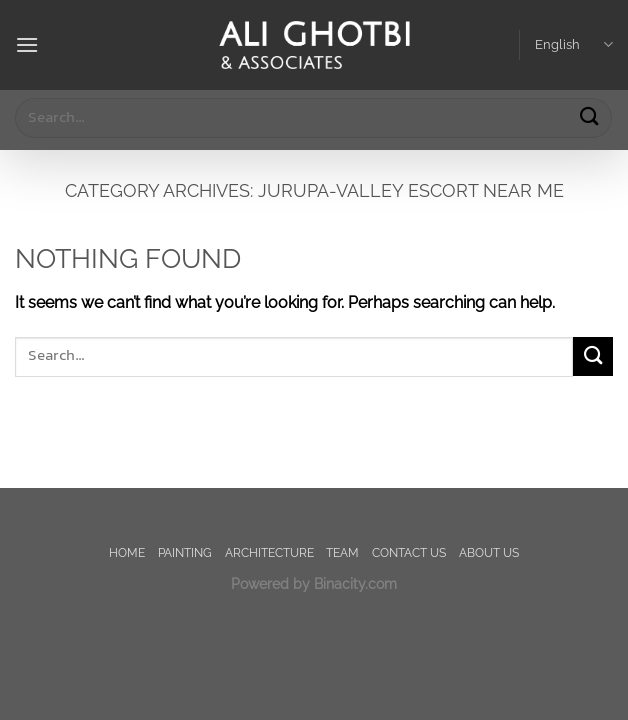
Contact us (409, 552)
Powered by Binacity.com (314, 583)
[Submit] (589, 117)
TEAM (342, 552)
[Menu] (27, 44)
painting (185, 552)
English (574, 44)
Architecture (269, 552)
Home (127, 552)
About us (489, 552)
